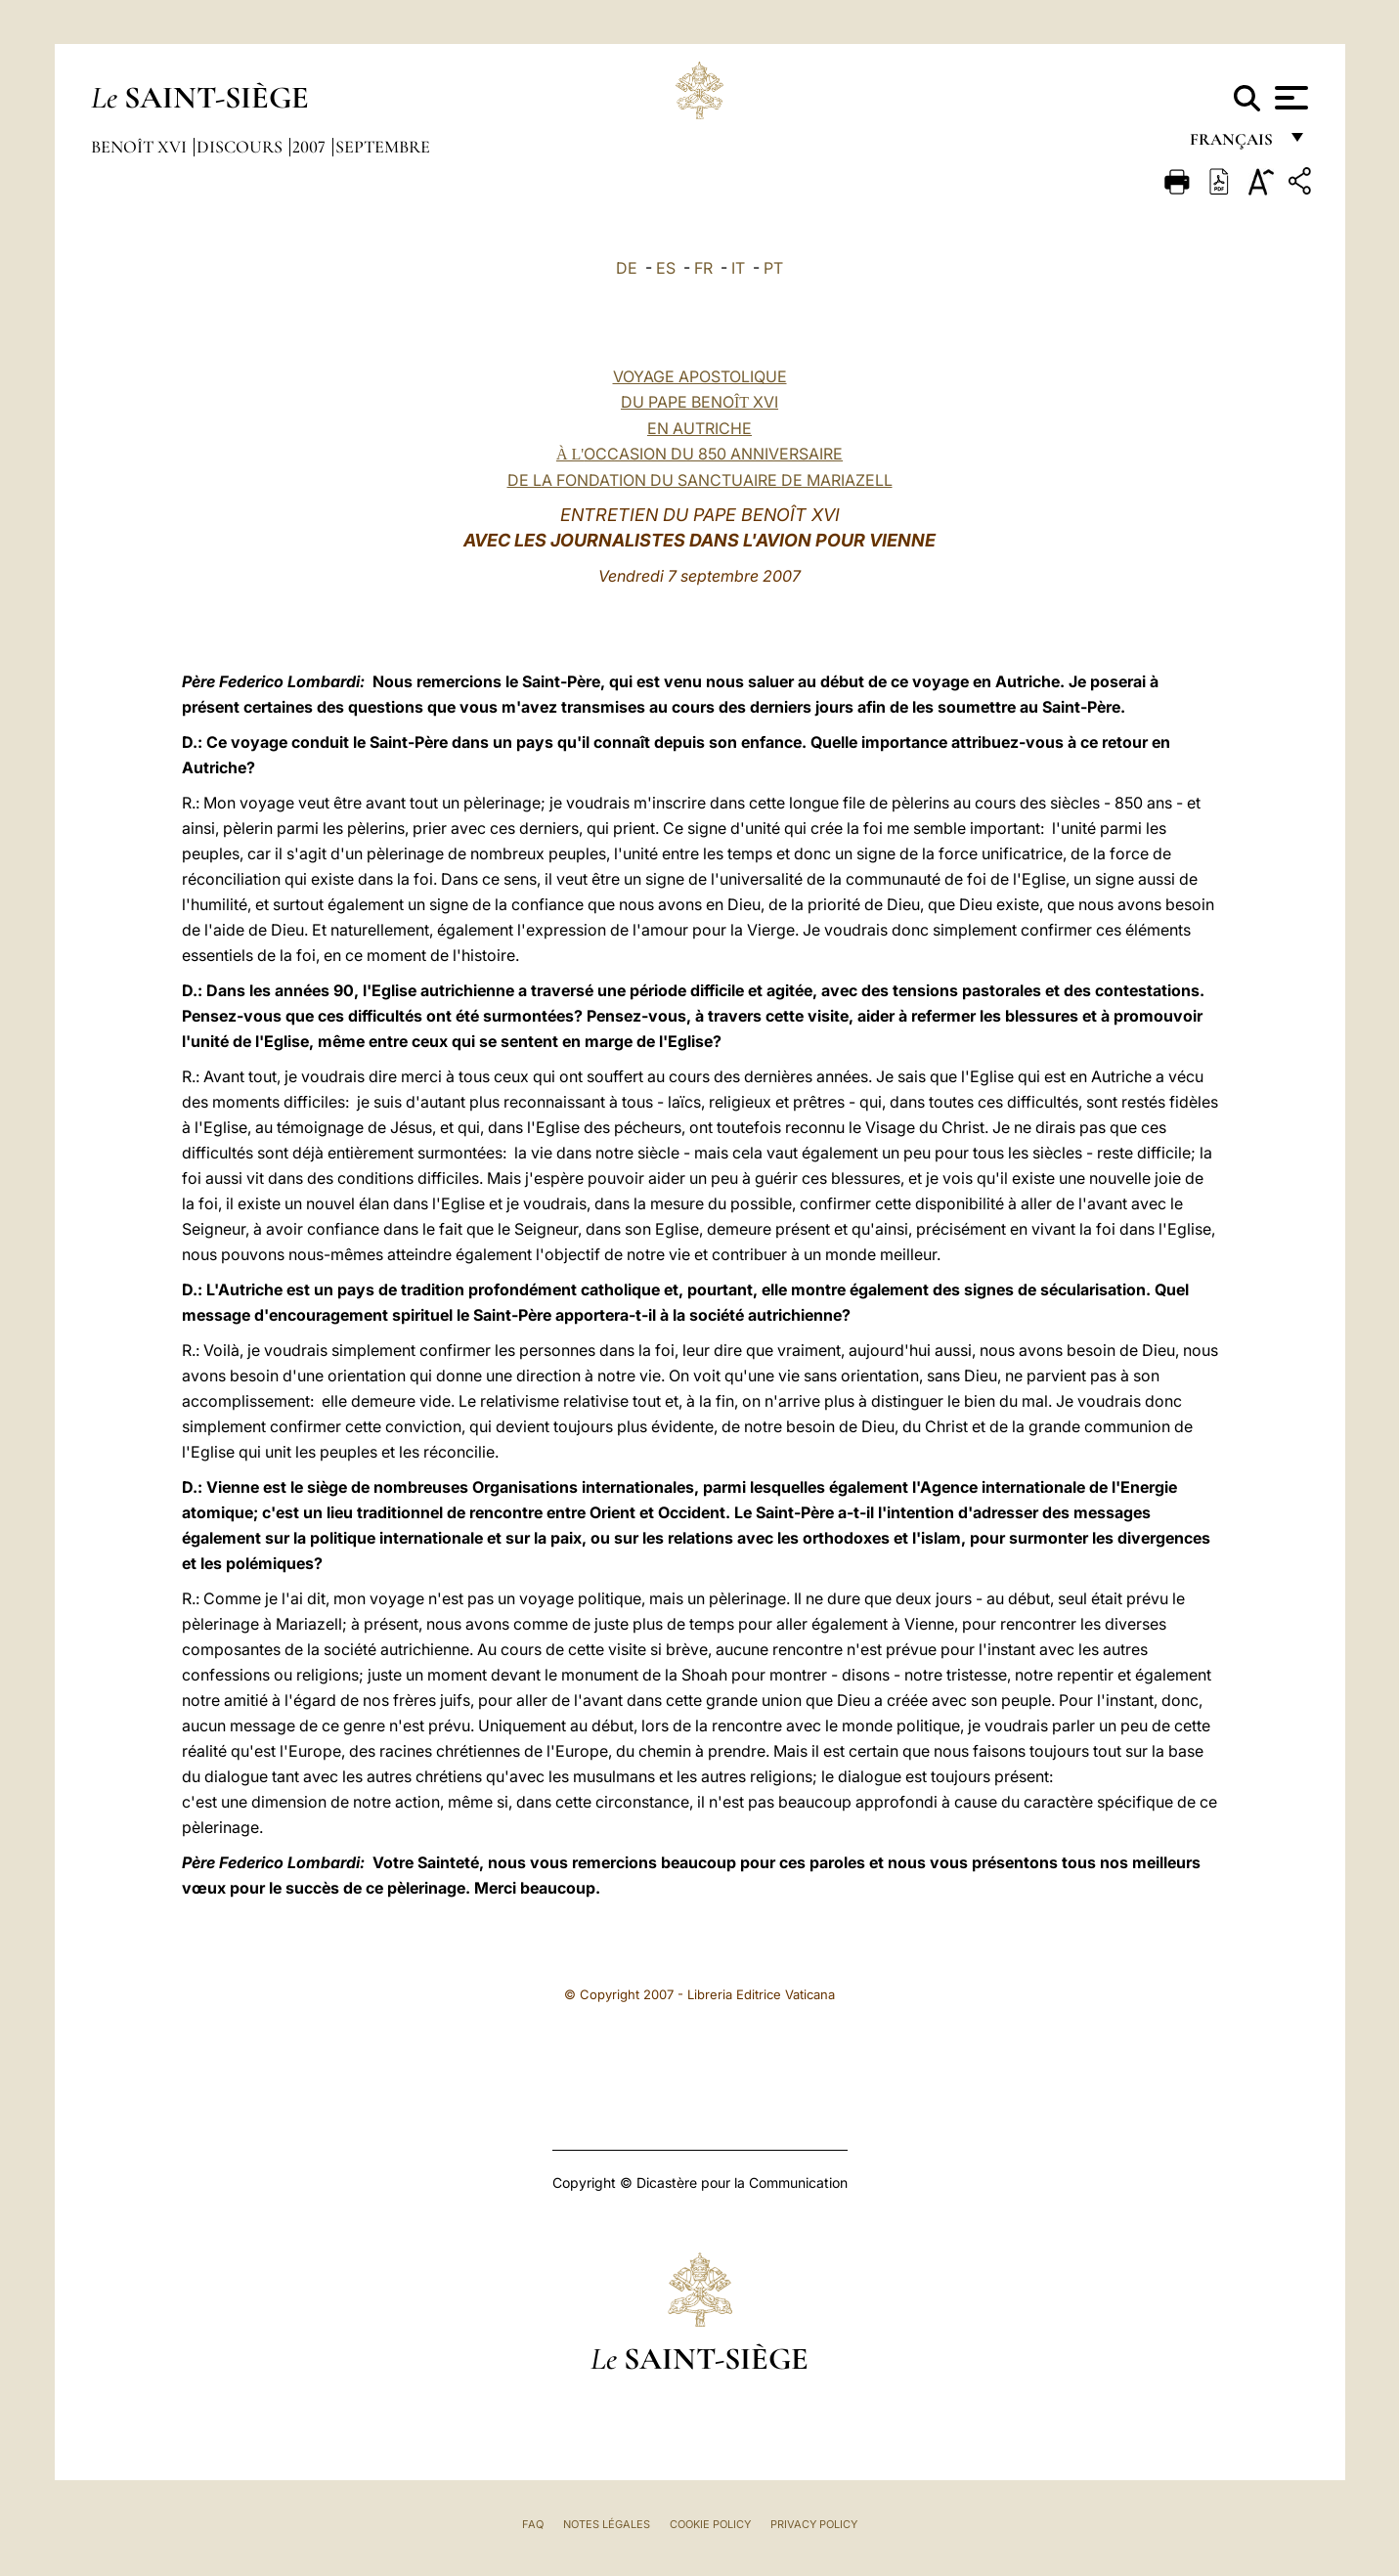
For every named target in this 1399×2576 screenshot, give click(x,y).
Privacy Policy (813, 2524)
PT (773, 268)
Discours (241, 146)
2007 (310, 146)
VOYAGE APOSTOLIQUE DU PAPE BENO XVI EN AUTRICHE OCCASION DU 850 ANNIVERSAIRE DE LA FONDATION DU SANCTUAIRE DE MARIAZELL (700, 428)
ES (666, 268)
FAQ (533, 2524)
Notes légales (606, 2524)
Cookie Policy (710, 2524)
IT (738, 268)
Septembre (382, 146)
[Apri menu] (1289, 97)
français (1233, 144)
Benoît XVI (141, 146)
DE (626, 268)
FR (703, 268)
